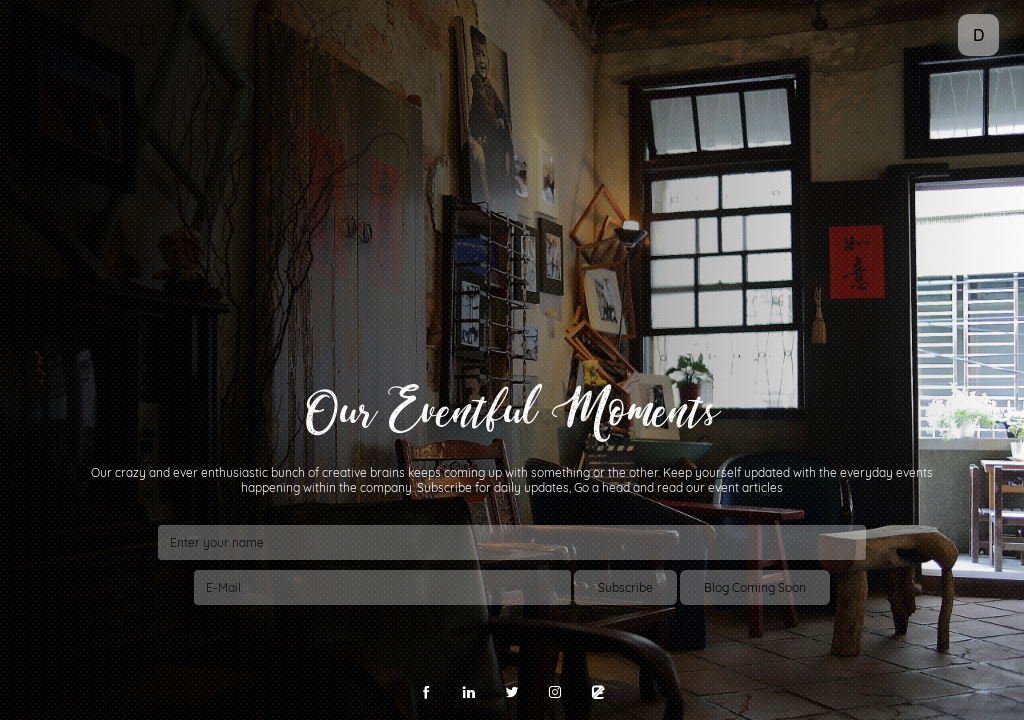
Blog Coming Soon (755, 587)
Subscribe (625, 587)
